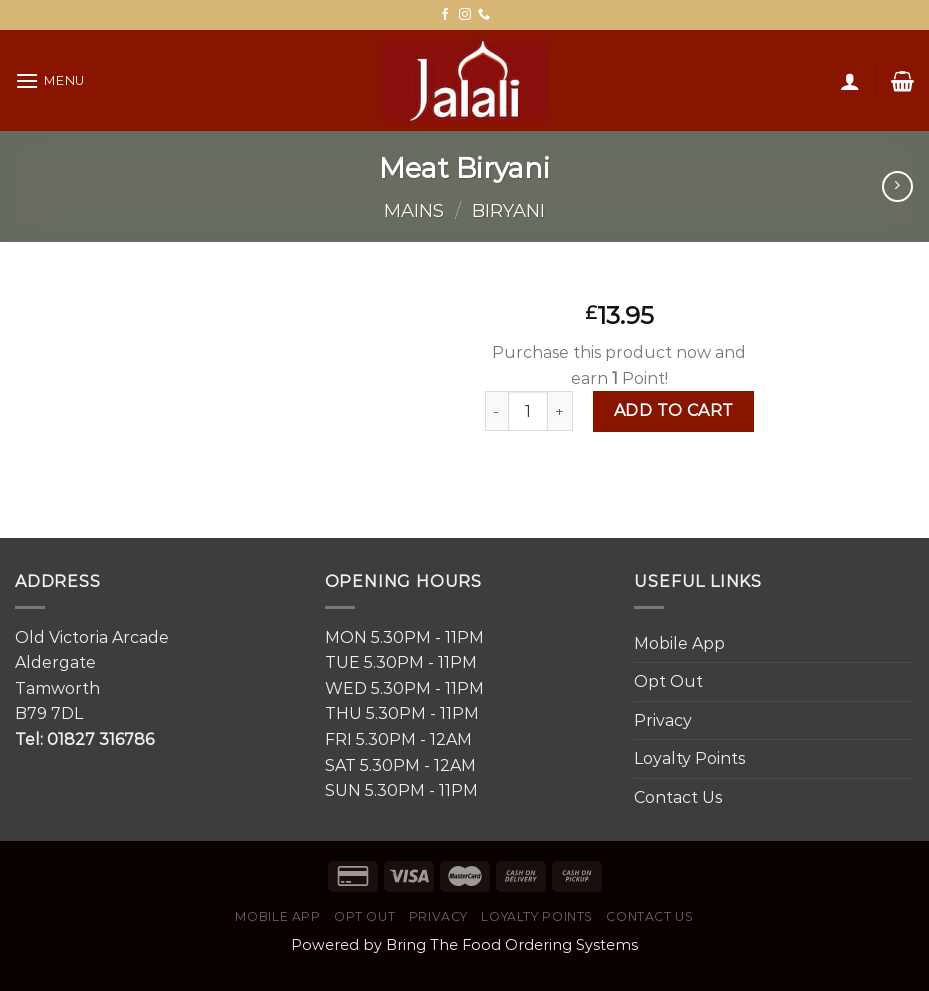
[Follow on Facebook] (445, 15)
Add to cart (674, 410)
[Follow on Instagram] (465, 15)
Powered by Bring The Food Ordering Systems (464, 945)
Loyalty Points (689, 758)
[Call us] (484, 15)
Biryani (508, 210)
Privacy (663, 720)
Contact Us (678, 797)
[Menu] (50, 80)
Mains (414, 210)
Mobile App (679, 643)
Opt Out (668, 681)
